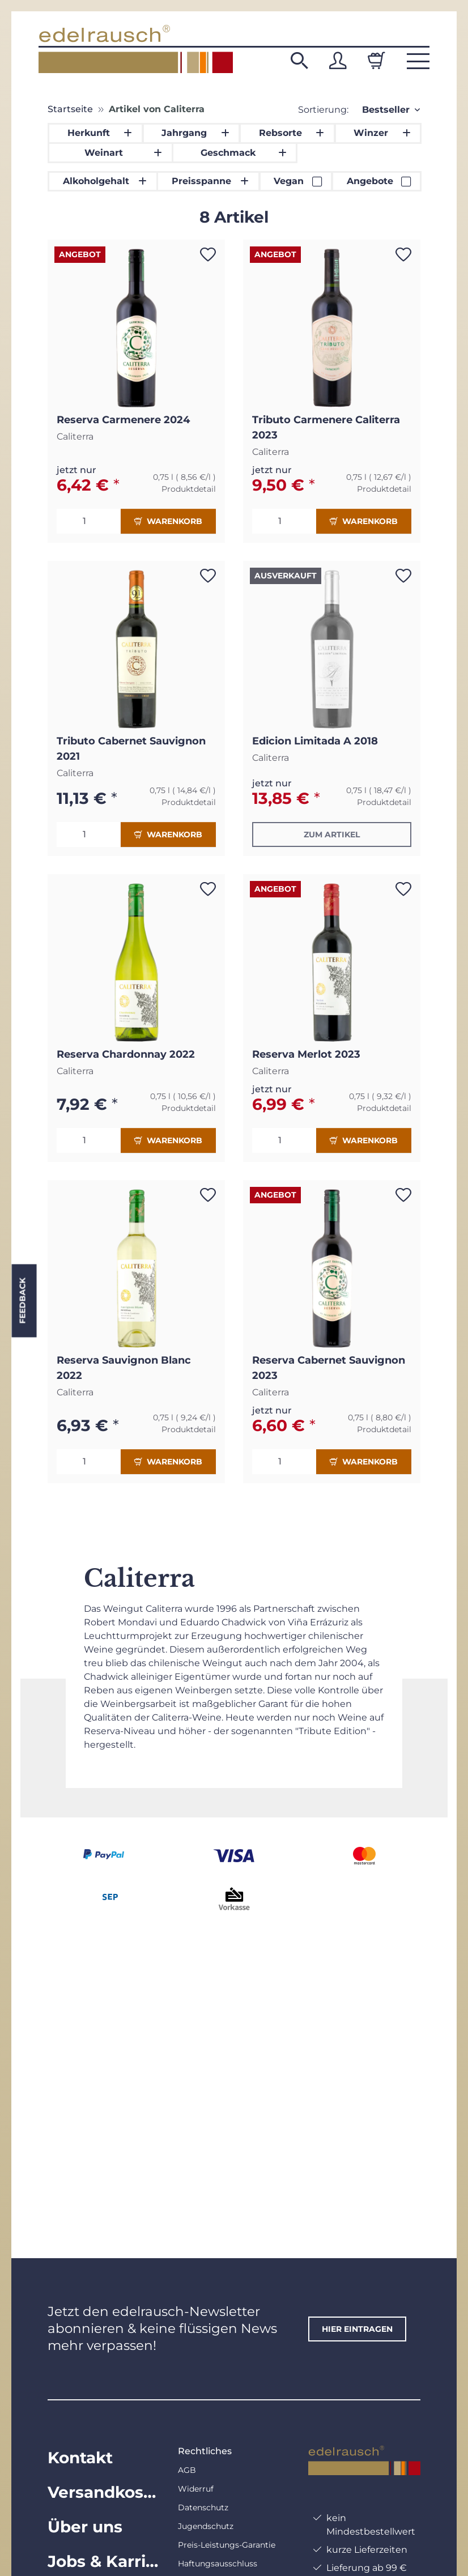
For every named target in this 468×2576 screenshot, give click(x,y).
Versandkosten (104, 2492)
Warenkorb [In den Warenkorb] (168, 521)
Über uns (85, 2526)
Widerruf (196, 2489)
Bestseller (386, 109)
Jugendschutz (205, 2526)
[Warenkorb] (376, 61)
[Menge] (89, 521)
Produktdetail (188, 489)
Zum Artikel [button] (332, 834)
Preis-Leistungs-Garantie (226, 2545)
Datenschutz (203, 2507)
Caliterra (75, 436)
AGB (187, 2470)
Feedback (22, 1300)
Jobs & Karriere (104, 2561)
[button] (299, 61)
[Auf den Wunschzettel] (208, 254)
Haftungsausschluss (217, 2563)
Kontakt (80, 2457)
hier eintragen (357, 2329)
